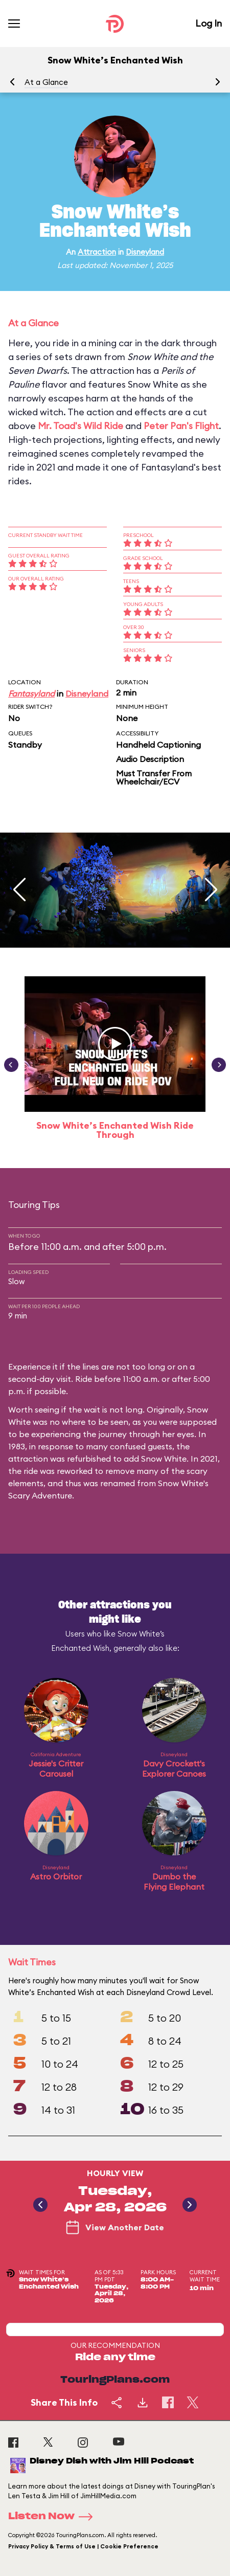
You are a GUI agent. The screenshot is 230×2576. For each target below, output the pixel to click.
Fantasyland (31, 693)
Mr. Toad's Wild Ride (80, 426)
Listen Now (53, 2516)
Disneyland (145, 252)
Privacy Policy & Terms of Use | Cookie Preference (83, 2546)
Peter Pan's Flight (181, 426)
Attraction (97, 252)
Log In (208, 23)
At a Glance (46, 82)
